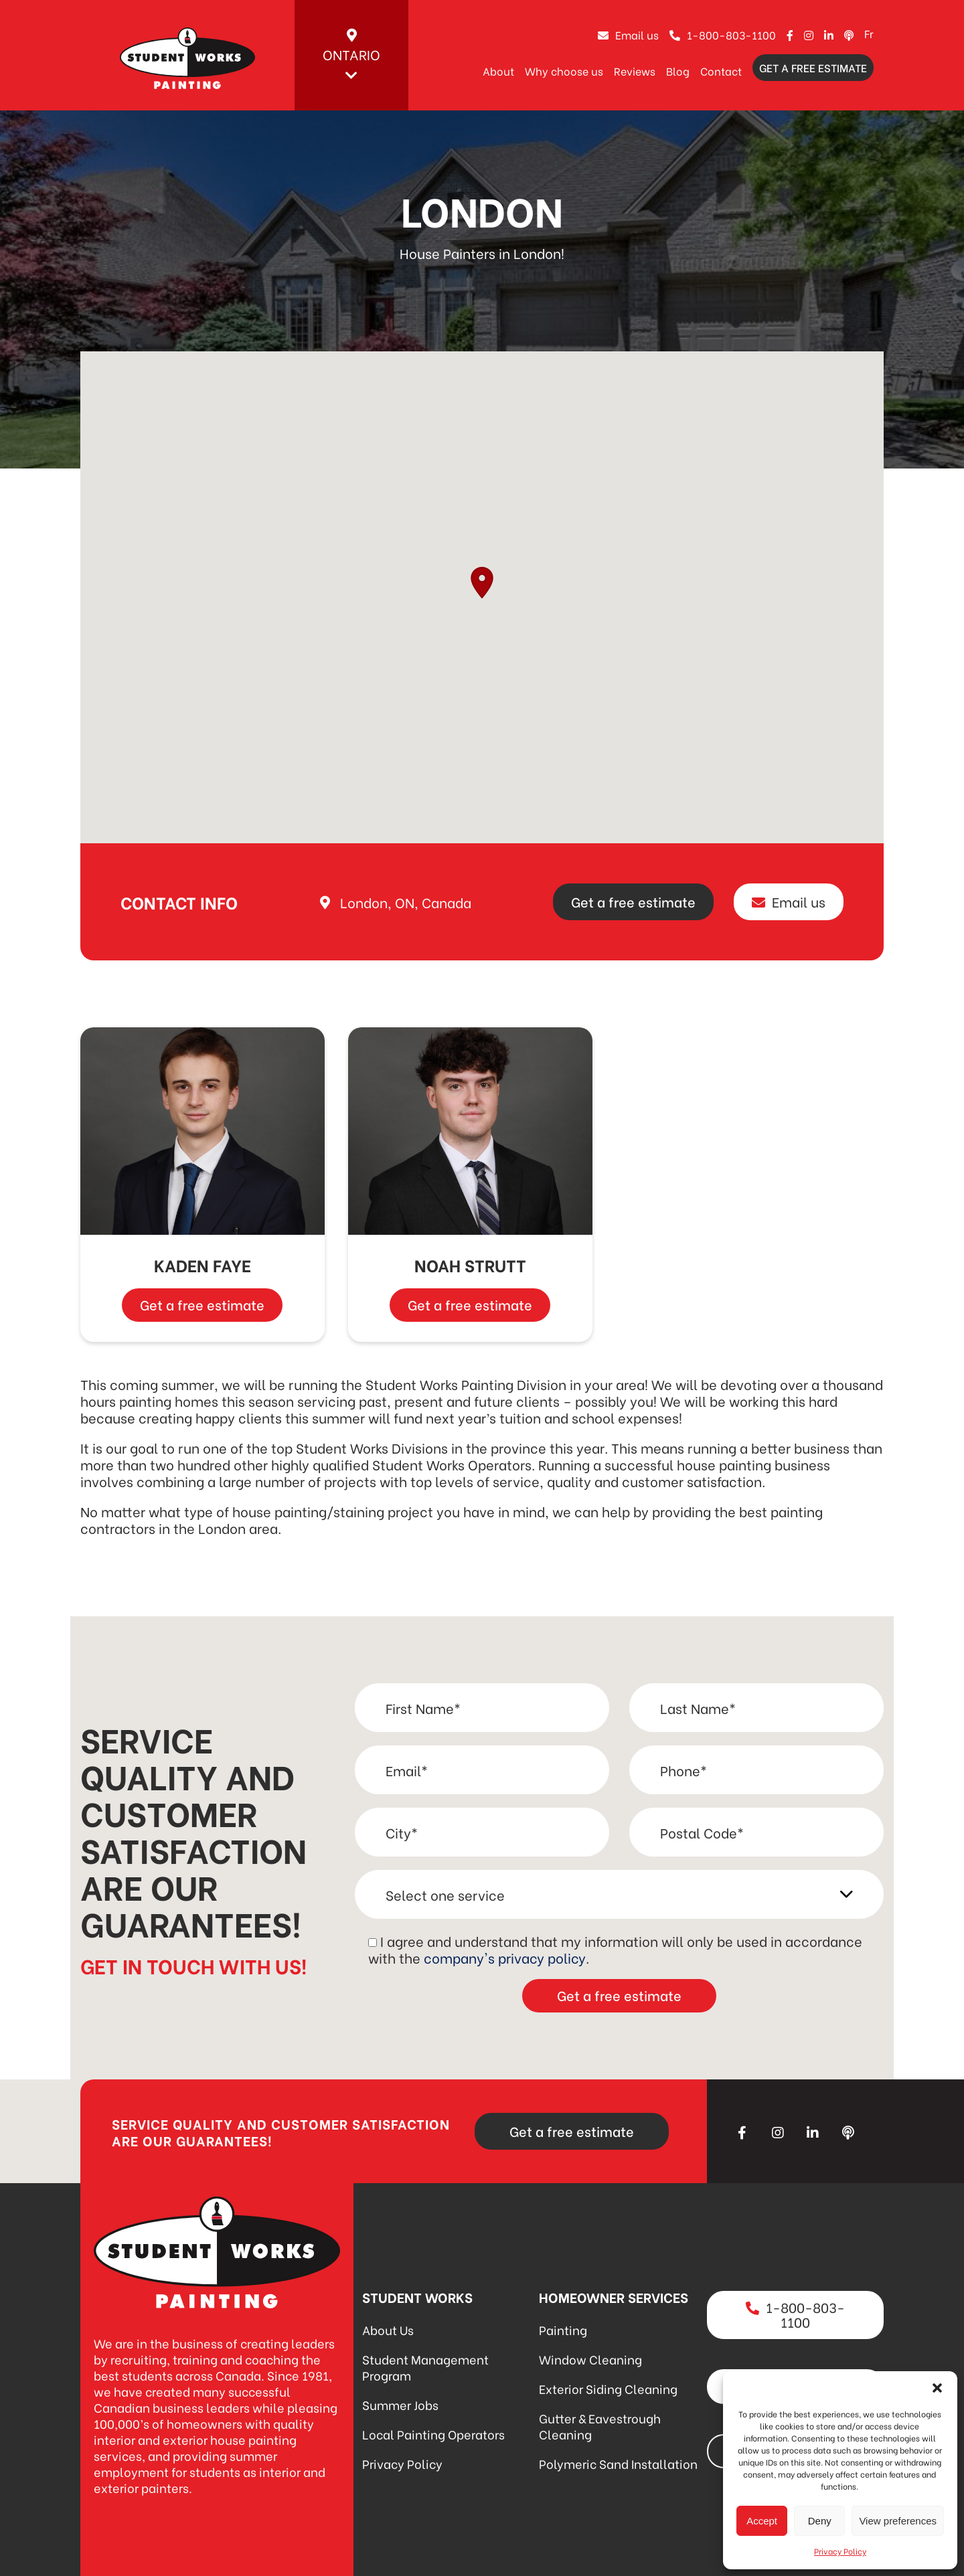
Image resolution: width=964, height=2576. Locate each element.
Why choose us (564, 70)
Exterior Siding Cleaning (608, 2388)
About (498, 70)
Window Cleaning (590, 2359)
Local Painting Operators (433, 2434)
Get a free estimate (813, 67)
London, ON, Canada (405, 901)
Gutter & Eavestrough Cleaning (600, 2426)
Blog (678, 70)
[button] (937, 2388)
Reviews (634, 70)
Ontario (351, 55)
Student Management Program (425, 2367)
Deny (819, 2520)
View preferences (898, 2520)
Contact (721, 70)
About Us (388, 2329)
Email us (628, 34)
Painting (563, 2329)
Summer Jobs (400, 2404)
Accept (761, 2520)
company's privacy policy (505, 1957)
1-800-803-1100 (722, 34)
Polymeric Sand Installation (618, 2463)
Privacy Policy (840, 2551)
